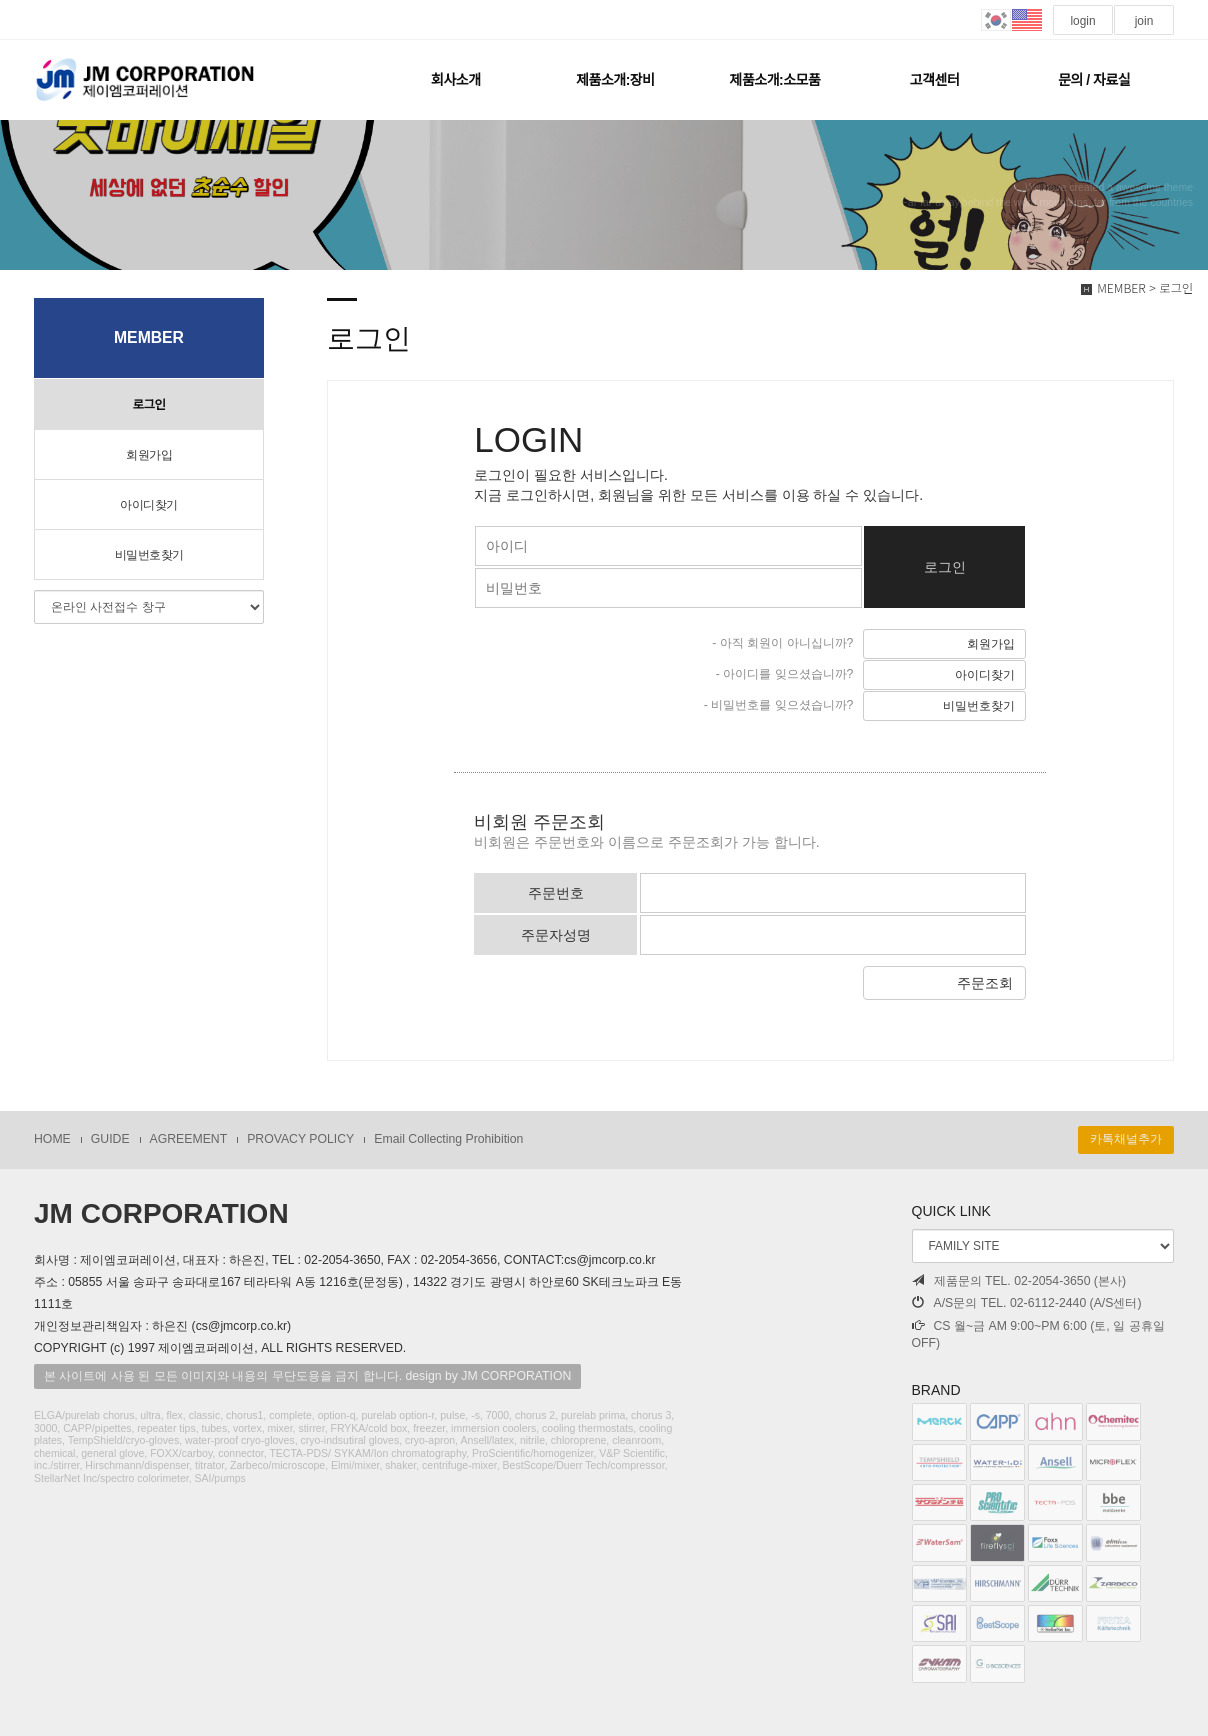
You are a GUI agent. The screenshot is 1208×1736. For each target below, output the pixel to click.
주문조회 (985, 983)
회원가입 (149, 455)
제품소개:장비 (615, 80)
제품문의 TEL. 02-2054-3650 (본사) (1019, 1281)
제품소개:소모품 (775, 80)
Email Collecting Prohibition (448, 1139)
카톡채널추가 (1126, 1139)
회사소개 (456, 80)
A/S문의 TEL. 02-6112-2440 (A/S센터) (1027, 1303)
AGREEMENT (189, 1139)
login (1083, 21)
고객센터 (935, 80)
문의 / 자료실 (1094, 80)
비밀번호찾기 (149, 555)
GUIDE (110, 1139)
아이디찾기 (149, 505)
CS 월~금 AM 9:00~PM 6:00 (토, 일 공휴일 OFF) (1038, 1335)
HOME (52, 1139)
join (1143, 21)
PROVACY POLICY (300, 1139)
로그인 (149, 405)
